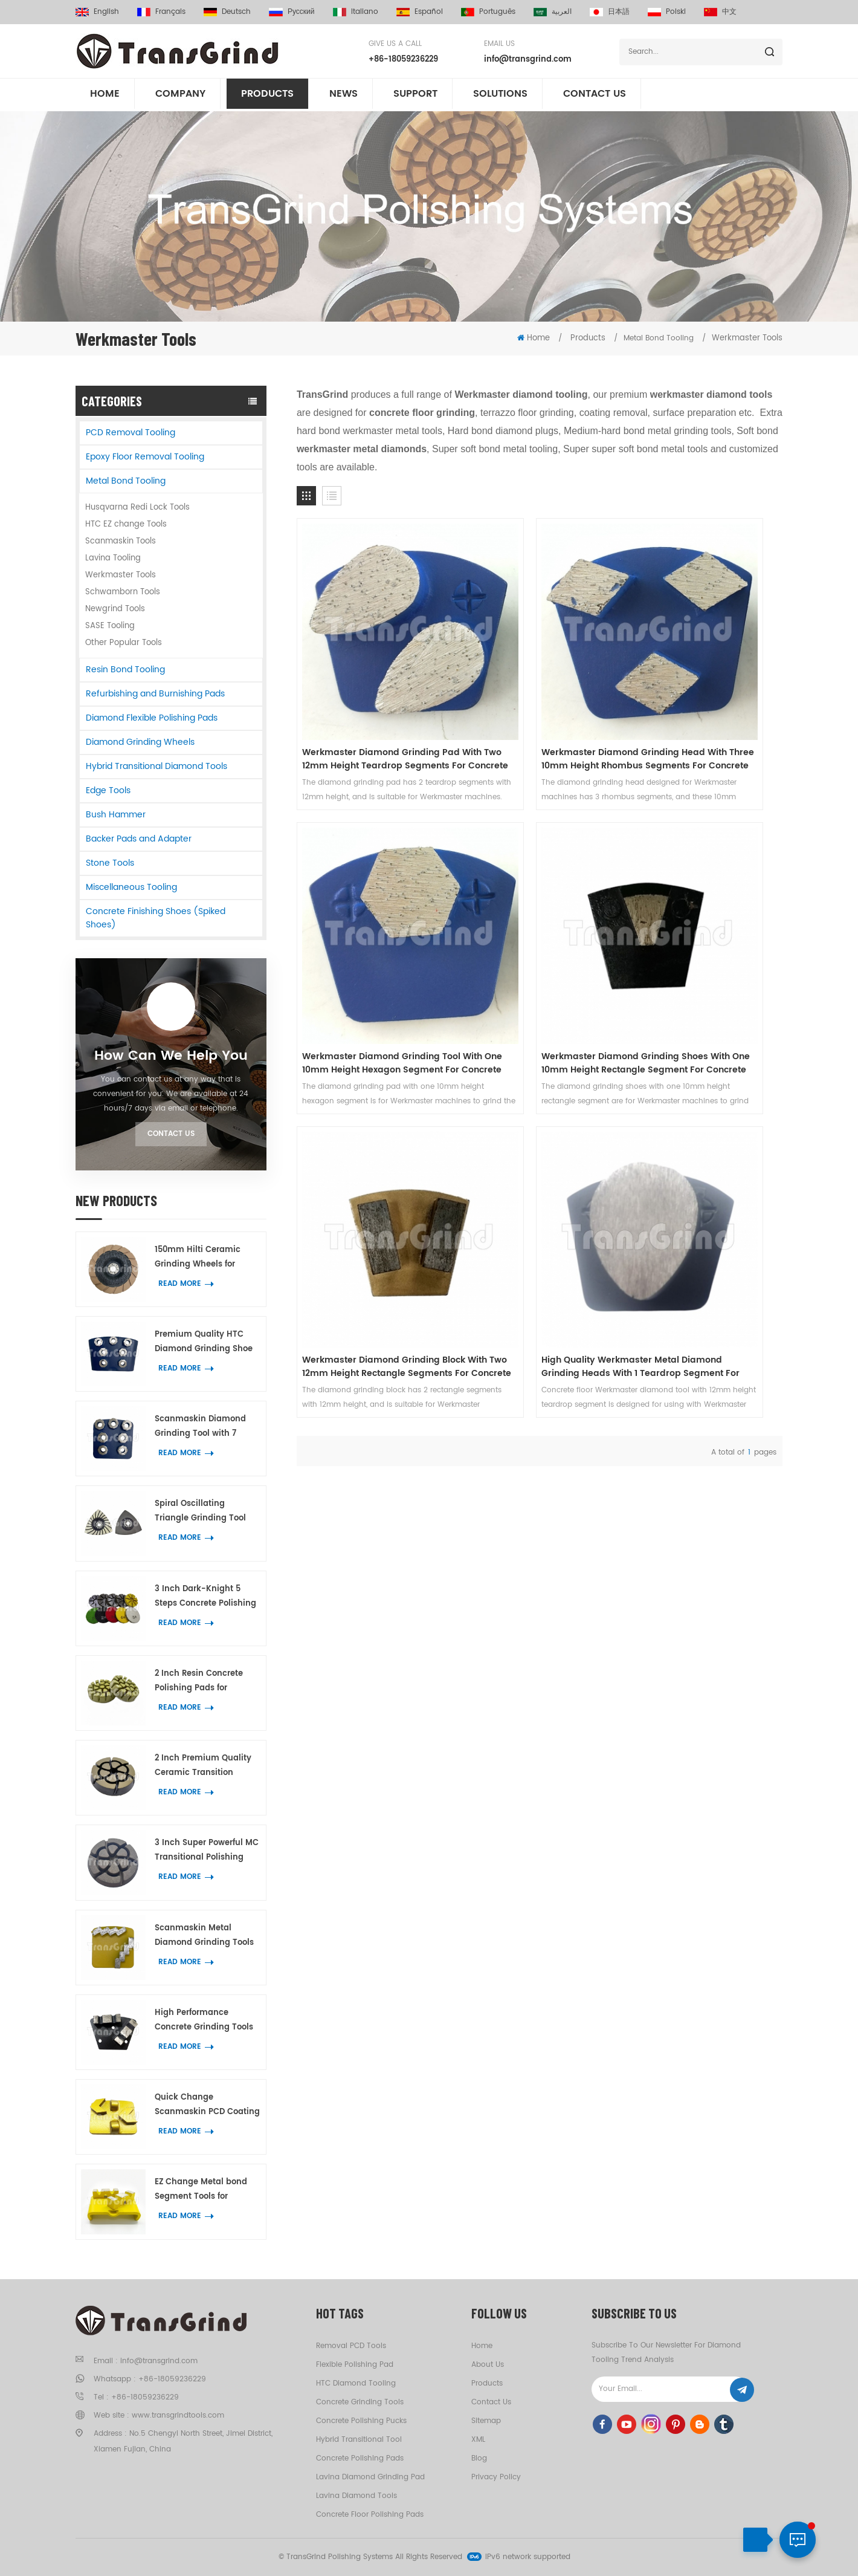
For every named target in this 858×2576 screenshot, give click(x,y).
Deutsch (227, 12)
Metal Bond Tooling (126, 481)
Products (267, 96)
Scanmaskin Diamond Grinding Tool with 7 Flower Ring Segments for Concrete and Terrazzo (206, 1427)
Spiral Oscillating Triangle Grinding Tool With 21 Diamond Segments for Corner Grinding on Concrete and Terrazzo (200, 1511)
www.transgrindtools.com (178, 2415)
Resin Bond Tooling (125, 669)
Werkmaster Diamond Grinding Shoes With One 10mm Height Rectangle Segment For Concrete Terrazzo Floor (371, 916)
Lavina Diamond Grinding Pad (370, 2477)
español (419, 12)
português (488, 12)
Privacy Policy (496, 2477)
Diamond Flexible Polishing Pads (152, 718)
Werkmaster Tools (747, 338)
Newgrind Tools (115, 609)
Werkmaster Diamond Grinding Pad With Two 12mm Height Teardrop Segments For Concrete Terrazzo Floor (371, 685)
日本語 (610, 12)
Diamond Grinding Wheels (140, 742)
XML (478, 2439)
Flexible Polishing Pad (354, 2364)
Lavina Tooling (113, 558)
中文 (720, 12)
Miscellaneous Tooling (131, 887)
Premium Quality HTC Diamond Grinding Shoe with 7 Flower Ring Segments (204, 1342)
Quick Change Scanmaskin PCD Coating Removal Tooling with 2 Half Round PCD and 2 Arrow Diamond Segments (207, 2105)
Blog (479, 2458)
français (161, 12)
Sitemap (486, 2421)
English (97, 12)
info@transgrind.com (528, 60)
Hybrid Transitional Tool (359, 2439)
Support (415, 96)
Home (105, 96)
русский (292, 12)
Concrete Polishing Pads (360, 2458)
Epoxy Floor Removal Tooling (145, 457)
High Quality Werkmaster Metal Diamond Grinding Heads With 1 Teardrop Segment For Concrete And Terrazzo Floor (705, 916)
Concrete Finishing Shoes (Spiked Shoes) (155, 918)
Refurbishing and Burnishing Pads (155, 694)
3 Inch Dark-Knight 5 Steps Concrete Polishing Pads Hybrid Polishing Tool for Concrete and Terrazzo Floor (205, 1597)
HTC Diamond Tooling (356, 2383)
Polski (667, 12)
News (343, 96)
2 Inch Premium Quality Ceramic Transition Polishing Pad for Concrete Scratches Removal (203, 1766)
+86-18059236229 (403, 60)
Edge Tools (108, 790)
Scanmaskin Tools (120, 541)
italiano (355, 12)
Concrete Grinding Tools (360, 2402)
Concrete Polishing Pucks (361, 2421)
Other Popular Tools (123, 643)
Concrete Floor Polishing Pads (370, 2514)
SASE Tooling (110, 626)
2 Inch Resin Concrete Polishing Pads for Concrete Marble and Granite (199, 1681)
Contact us (594, 96)
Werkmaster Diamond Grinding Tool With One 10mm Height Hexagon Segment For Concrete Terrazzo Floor (703, 685)
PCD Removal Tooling (130, 433)
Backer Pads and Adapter (139, 839)
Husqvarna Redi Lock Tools (137, 507)
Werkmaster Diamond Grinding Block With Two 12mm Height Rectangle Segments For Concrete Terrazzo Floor (537, 916)
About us (487, 2364)
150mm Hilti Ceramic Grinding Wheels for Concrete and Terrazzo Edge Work (200, 1258)
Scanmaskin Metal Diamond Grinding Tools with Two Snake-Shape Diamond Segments (204, 1936)
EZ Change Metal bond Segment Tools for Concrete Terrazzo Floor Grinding (202, 2190)
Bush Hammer (116, 815)
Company (180, 96)
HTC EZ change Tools (126, 524)
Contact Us (171, 1134)
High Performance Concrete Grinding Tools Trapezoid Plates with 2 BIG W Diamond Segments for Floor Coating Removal (204, 2021)
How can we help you (171, 1056)
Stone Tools (110, 863)
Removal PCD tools (351, 2346)
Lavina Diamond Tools (356, 2496)
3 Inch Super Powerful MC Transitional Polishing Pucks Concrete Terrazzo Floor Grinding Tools (207, 1851)
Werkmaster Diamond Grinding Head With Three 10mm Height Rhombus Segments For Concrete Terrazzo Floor (537, 685)
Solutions (500, 96)
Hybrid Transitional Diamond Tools (156, 766)
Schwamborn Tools (122, 592)
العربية (553, 12)
